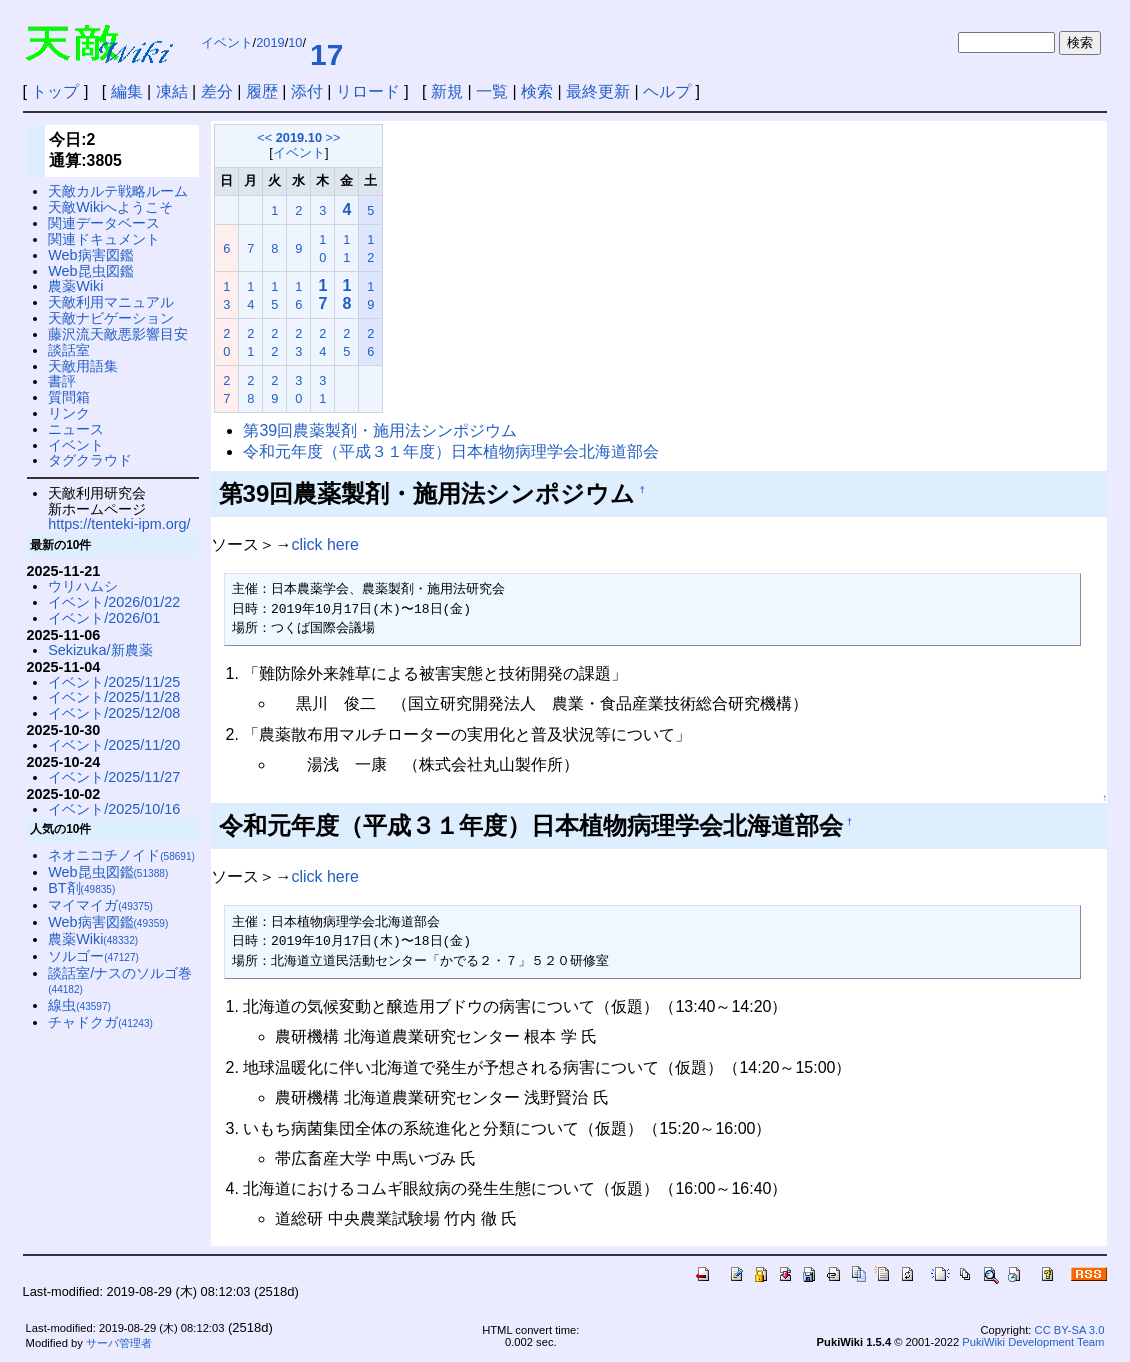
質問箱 (69, 397)
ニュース (76, 429)
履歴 (262, 91)
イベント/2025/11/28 (114, 697)
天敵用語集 (83, 366)
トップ (55, 91)
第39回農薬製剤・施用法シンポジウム (380, 430)
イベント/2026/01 (104, 618)
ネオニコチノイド (121, 855)
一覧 (492, 91)
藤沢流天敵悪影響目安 (118, 334)
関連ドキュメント (104, 239)
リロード (368, 91)
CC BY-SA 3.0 (1070, 1330)
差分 (217, 91)
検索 (537, 91)
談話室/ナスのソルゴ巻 (120, 980)
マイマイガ (100, 905)
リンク (69, 413)
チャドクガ (100, 1022)
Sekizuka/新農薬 (100, 650)
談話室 (69, 350)
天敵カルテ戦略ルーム (118, 191)
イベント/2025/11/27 (114, 777)
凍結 (172, 91)
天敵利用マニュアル (111, 302)
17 (326, 54)
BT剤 (81, 888)
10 (295, 42)
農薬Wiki (75, 286)
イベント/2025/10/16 (114, 809)
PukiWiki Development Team (1033, 1342)
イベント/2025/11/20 (114, 745)
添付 (307, 91)
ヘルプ (667, 91)
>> (333, 137)
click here (325, 544)
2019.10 (299, 137)
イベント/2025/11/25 (114, 682)
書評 (62, 381)
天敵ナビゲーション (111, 318)
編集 (127, 91)
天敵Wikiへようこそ (110, 207)
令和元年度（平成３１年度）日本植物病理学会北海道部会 (451, 451)
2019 (270, 42)
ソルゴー (93, 956)
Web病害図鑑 (90, 255)
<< (264, 137)
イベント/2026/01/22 (114, 602)
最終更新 (598, 91)
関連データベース (104, 223)
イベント (227, 42)
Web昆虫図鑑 (90, 271)
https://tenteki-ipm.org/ (119, 524)
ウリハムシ (83, 586)
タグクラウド (90, 460)
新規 (447, 91)
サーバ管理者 (119, 1343)
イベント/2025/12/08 (114, 713)
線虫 (79, 1005)
